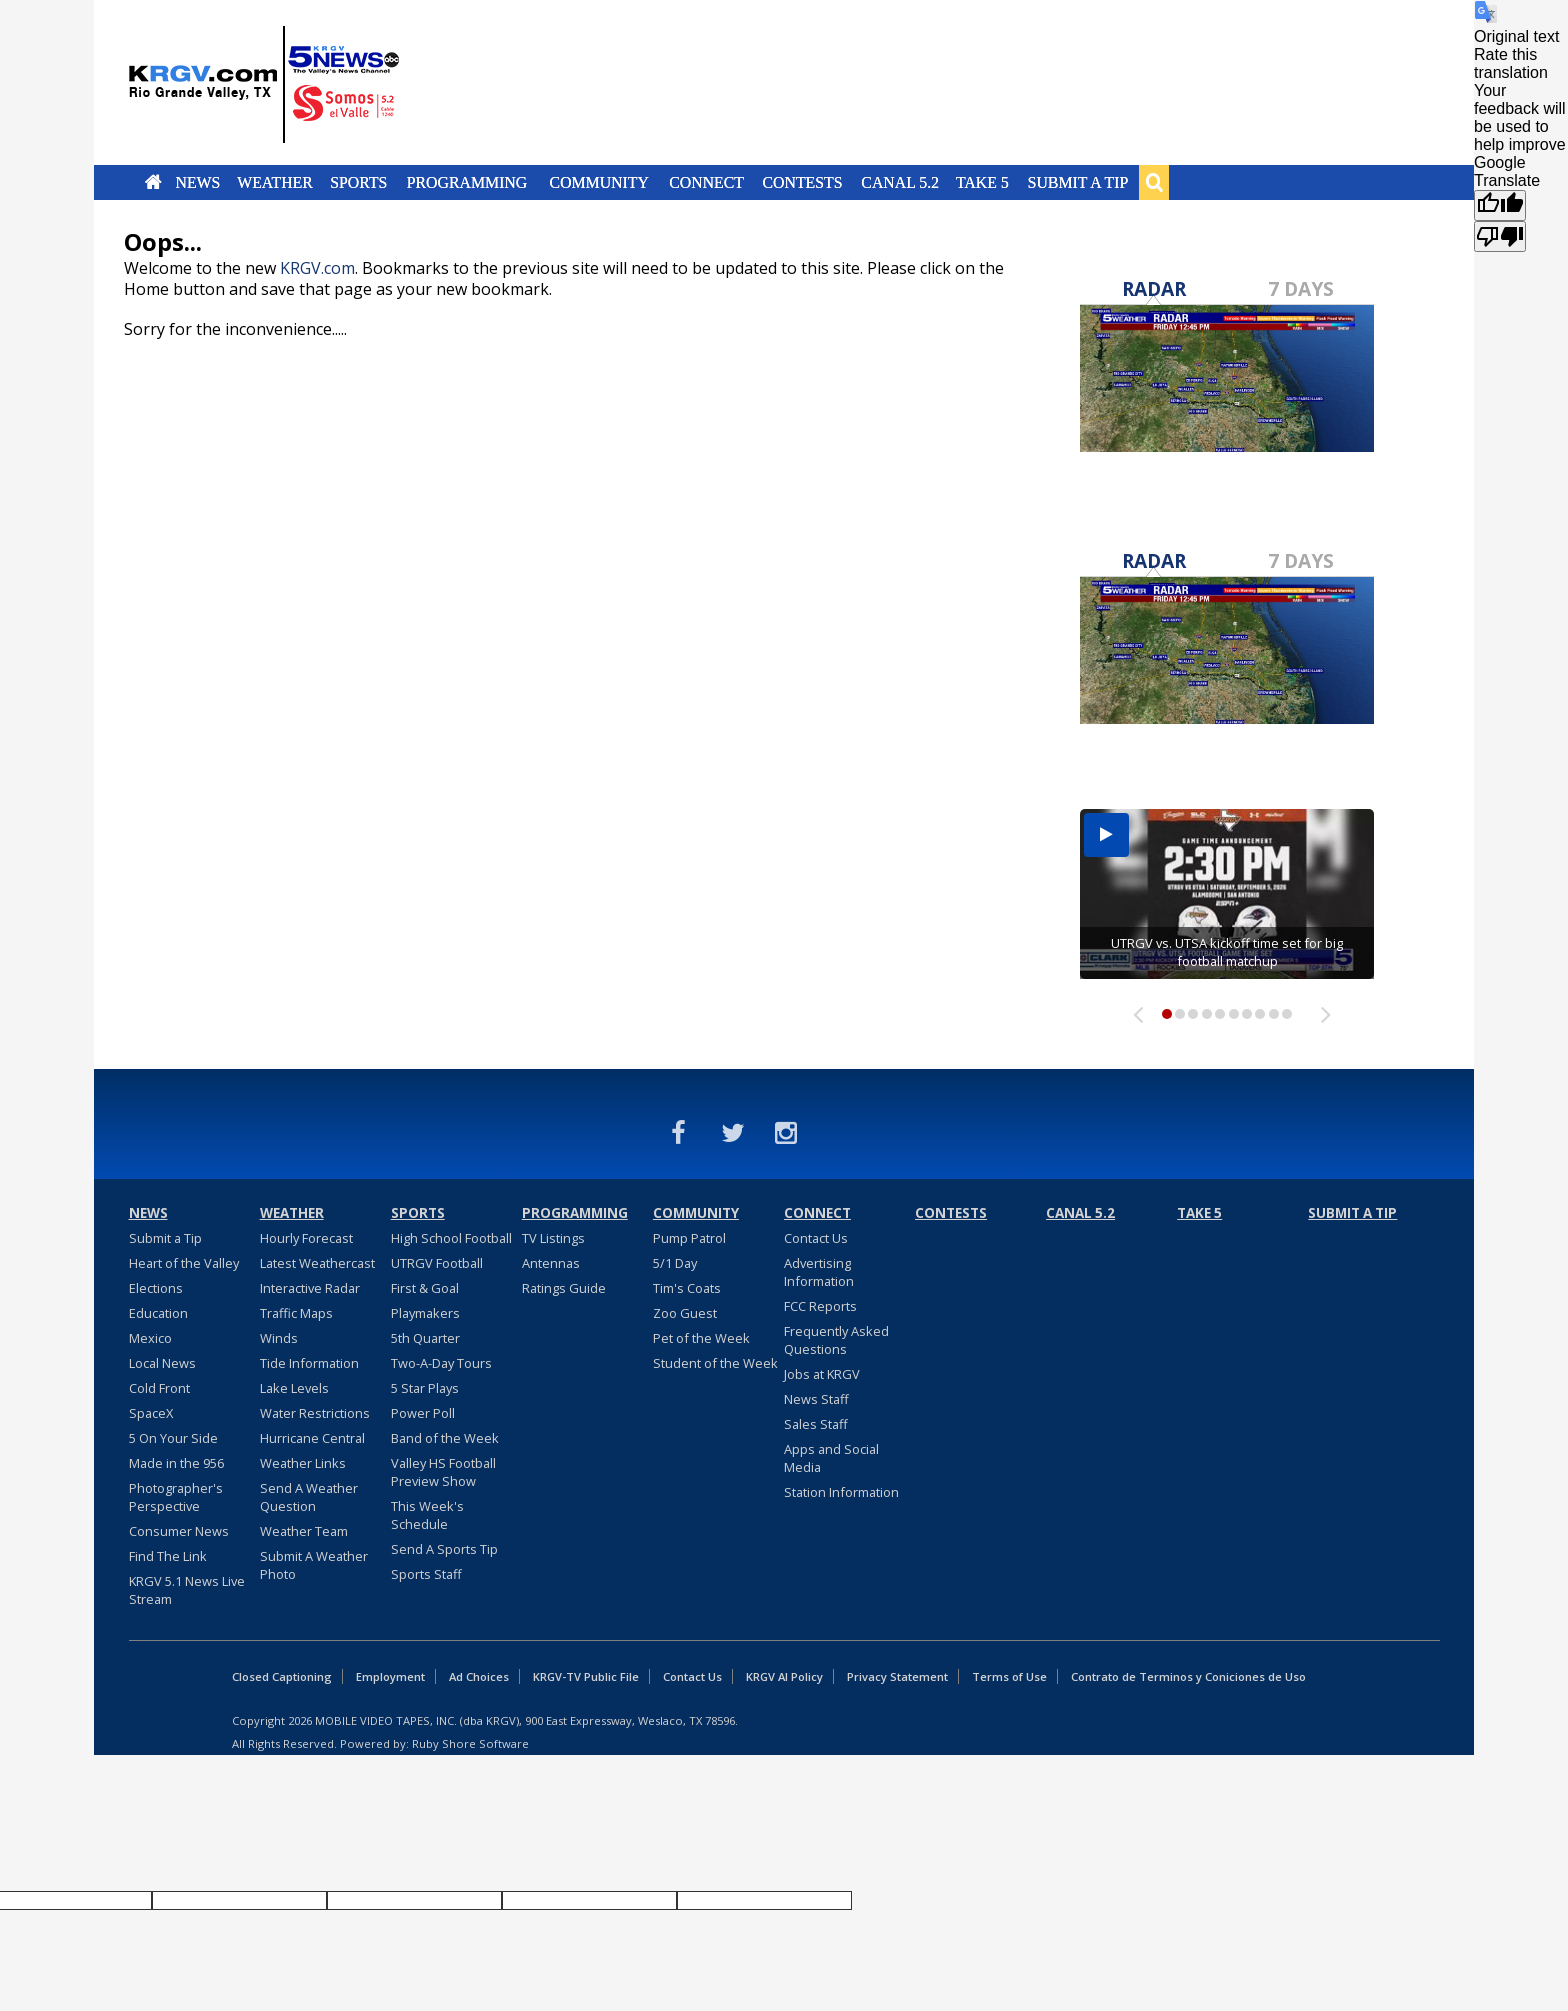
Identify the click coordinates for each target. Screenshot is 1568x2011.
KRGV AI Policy (784, 1676)
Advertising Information (819, 1272)
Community (599, 182)
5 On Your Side (173, 1438)
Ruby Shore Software (470, 1743)
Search (1154, 182)
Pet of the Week (701, 1338)
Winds (279, 1338)
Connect (706, 182)
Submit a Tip (1077, 182)
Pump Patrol (689, 1238)
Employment (390, 1676)
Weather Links (303, 1463)
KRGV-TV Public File (586, 1676)
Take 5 (982, 182)
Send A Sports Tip (444, 1549)
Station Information (841, 1492)
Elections (156, 1288)
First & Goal (425, 1288)
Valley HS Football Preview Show (443, 1472)
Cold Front (159, 1388)
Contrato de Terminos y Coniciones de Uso (1188, 1676)
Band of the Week (445, 1438)
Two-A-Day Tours (441, 1363)
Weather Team (304, 1531)
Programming (467, 182)
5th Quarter (425, 1338)
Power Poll (423, 1413)
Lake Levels (294, 1388)
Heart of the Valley (184, 1263)
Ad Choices (479, 1676)
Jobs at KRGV (822, 1374)
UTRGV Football (437, 1263)
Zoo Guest (685, 1313)
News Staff (816, 1399)
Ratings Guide (564, 1288)
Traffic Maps (296, 1313)
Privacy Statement (897, 1676)
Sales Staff (816, 1424)
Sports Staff (426, 1574)
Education (158, 1313)
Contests (802, 182)
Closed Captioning (282, 1676)
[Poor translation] (1500, 236)
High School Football (451, 1238)
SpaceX (151, 1413)
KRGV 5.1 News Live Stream (187, 1590)
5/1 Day (675, 1263)
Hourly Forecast (306, 1238)
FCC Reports (820, 1306)
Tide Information (309, 1363)
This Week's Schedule (427, 1515)
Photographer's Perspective (176, 1497)
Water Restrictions (315, 1413)
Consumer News (179, 1531)
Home (153, 182)
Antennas (551, 1263)
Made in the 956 (176, 1463)
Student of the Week (715, 1363)
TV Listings (553, 1238)
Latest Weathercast (317, 1263)
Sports (358, 182)
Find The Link (168, 1556)
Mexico (150, 1338)
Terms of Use (1009, 1676)
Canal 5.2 (900, 182)
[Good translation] (1500, 205)
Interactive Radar (310, 1288)
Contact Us (816, 1238)
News (197, 182)
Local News (162, 1363)
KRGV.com (317, 268)
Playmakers (425, 1313)
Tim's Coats (687, 1288)
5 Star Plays (425, 1388)
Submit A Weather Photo (314, 1565)
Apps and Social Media (831, 1458)
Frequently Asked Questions (836, 1340)
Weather (275, 182)
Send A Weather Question (309, 1497)
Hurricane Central (312, 1438)
